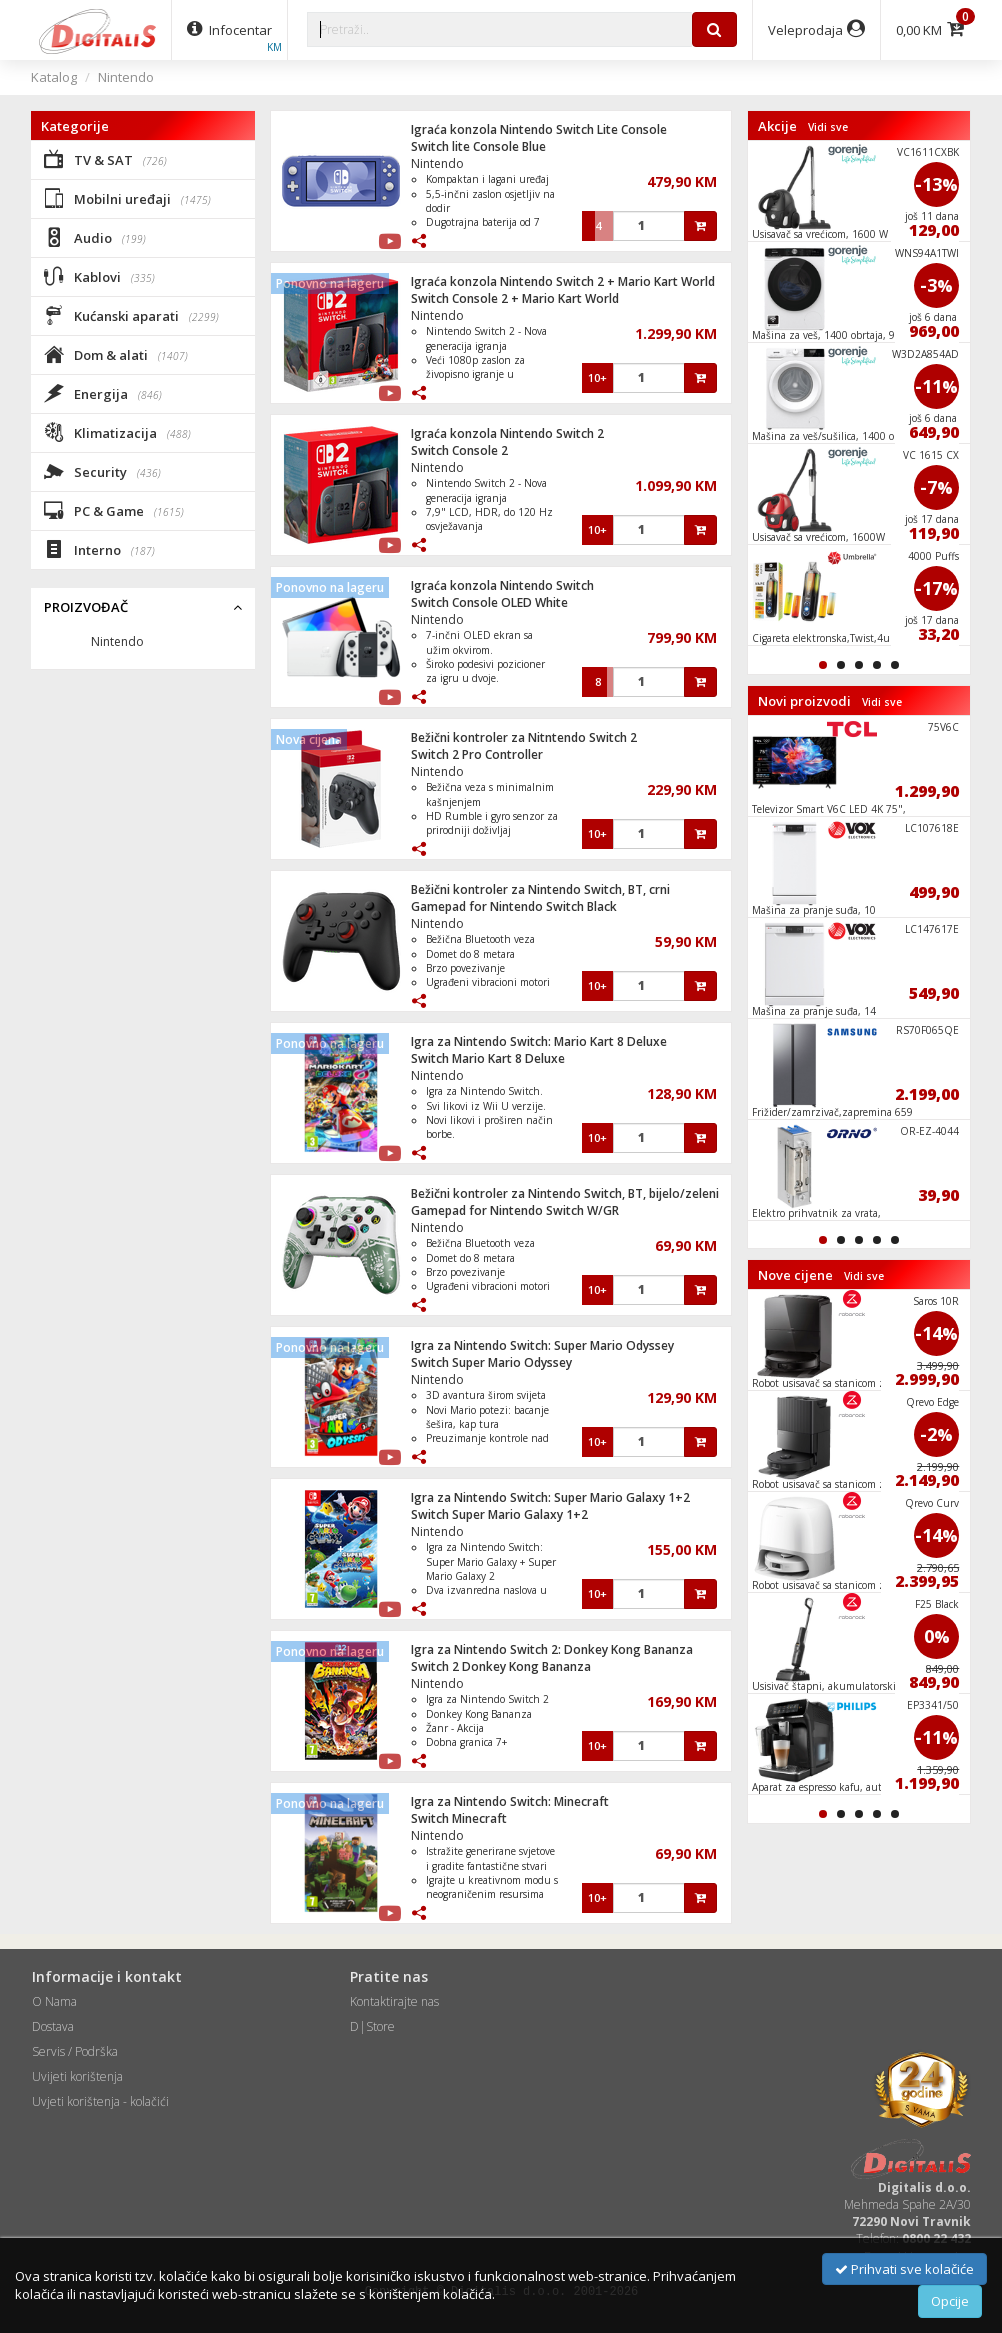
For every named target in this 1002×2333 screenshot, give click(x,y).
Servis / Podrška (75, 2051)
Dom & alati (116, 354)
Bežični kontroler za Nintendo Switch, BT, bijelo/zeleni (565, 1193)
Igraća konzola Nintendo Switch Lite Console (539, 129)
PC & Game (114, 510)
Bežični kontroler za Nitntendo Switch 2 (524, 737)
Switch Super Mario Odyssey (491, 1362)
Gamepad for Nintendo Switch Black (514, 906)
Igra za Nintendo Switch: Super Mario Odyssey (542, 1345)
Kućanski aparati (131, 315)
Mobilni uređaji (127, 198)
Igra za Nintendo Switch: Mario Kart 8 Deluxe (539, 1041)
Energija (103, 393)
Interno (99, 549)
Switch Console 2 (459, 450)
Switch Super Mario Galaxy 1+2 (499, 1514)
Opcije (950, 2301)
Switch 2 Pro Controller (477, 754)
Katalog (54, 77)
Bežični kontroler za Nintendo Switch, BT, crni (540, 889)
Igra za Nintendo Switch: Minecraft (510, 1801)
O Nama (54, 2001)
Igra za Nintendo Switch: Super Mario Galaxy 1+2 (550, 1497)
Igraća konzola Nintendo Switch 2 (507, 433)
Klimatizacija (117, 432)
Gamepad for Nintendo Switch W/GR (515, 1210)
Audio (95, 237)
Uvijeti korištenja (77, 2076)
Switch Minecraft (459, 1818)
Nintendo (126, 77)
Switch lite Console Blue (478, 146)
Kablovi (99, 276)
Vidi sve (828, 127)
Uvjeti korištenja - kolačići (100, 2101)
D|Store (372, 2026)
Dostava (53, 2026)
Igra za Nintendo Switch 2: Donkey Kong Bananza (552, 1649)
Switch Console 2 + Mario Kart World (515, 298)
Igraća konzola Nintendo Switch (502, 585)
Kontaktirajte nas (394, 2001)
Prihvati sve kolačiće (904, 2269)
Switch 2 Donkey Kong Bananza (501, 1666)
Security (102, 471)
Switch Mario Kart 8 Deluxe (488, 1058)
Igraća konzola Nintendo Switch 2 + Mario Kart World (563, 281)
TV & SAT (105, 159)
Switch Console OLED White (489, 602)
